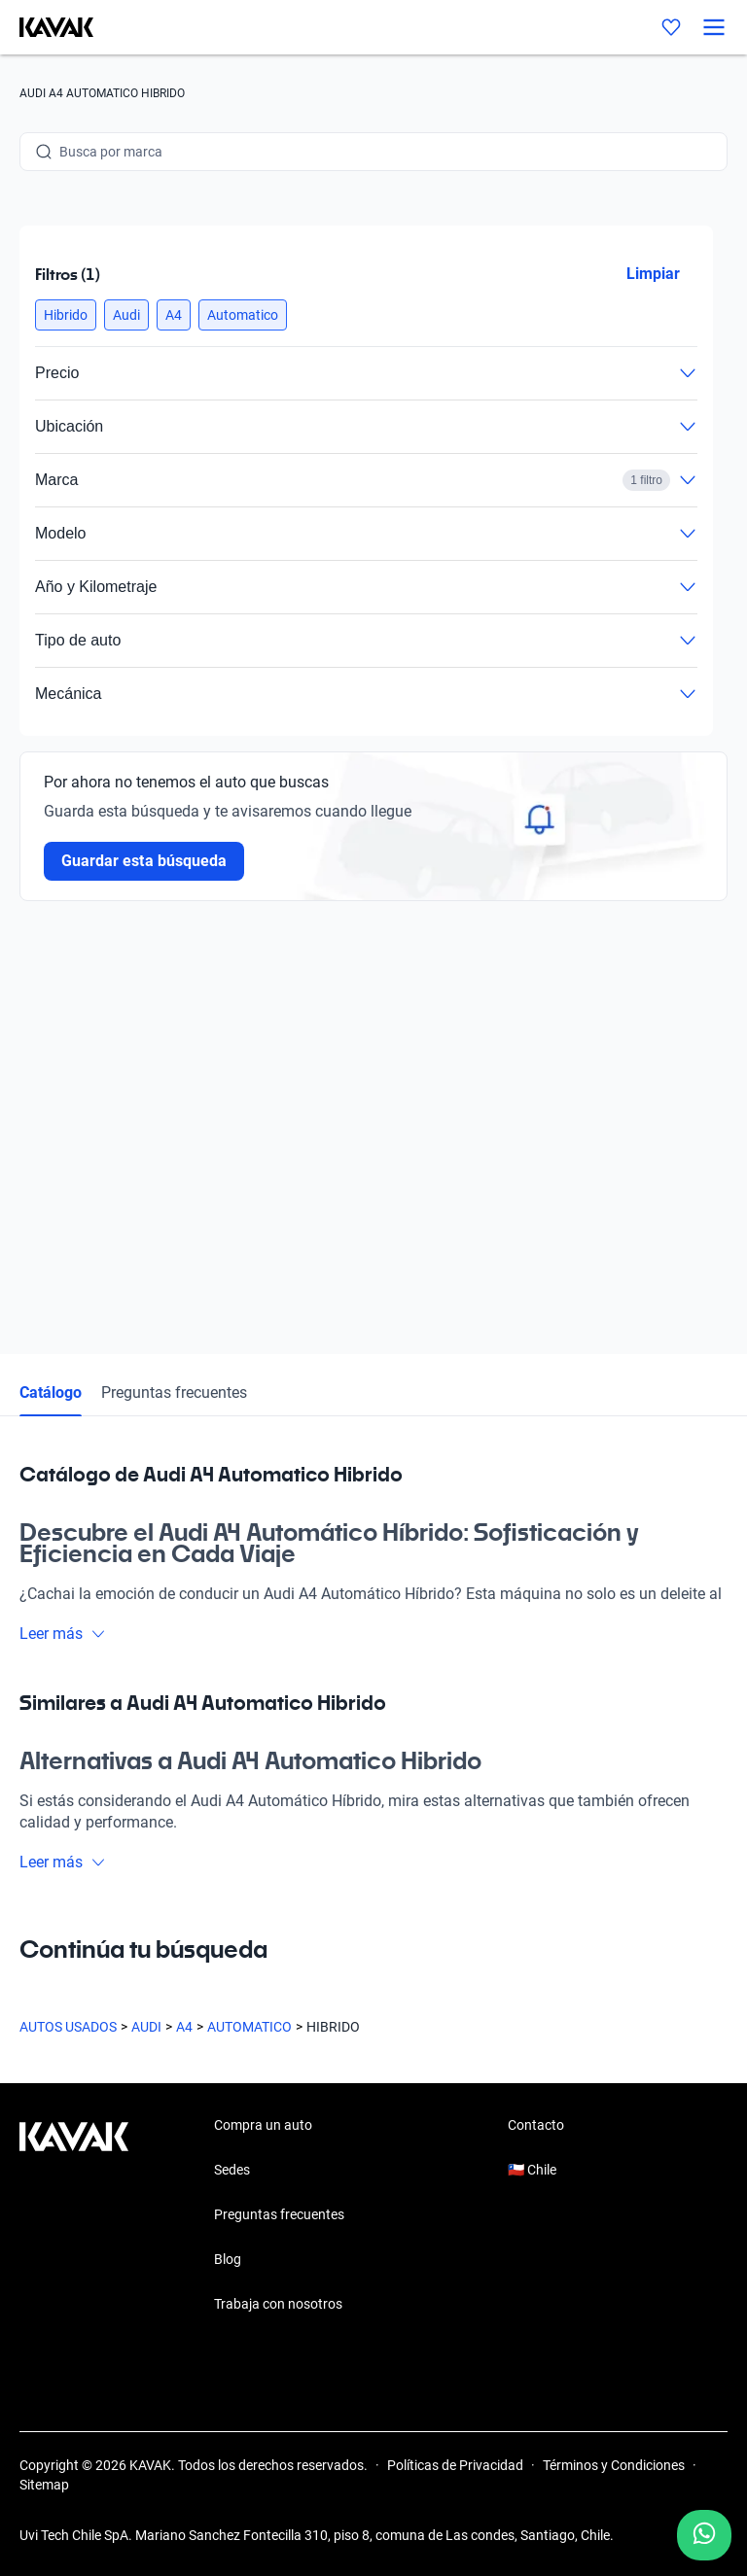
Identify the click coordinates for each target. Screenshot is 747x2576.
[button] (65, 315)
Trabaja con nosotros (278, 2304)
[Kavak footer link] (73, 2216)
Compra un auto (263, 2125)
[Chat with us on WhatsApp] (704, 2535)
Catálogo (50, 1392)
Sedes (232, 2169)
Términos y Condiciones (614, 2465)
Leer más (62, 1633)
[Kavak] (46, 27)
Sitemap (44, 2484)
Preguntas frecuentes (174, 1392)
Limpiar (653, 273)
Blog (227, 2259)
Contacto (536, 2125)
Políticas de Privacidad (455, 2465)
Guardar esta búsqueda (144, 861)
